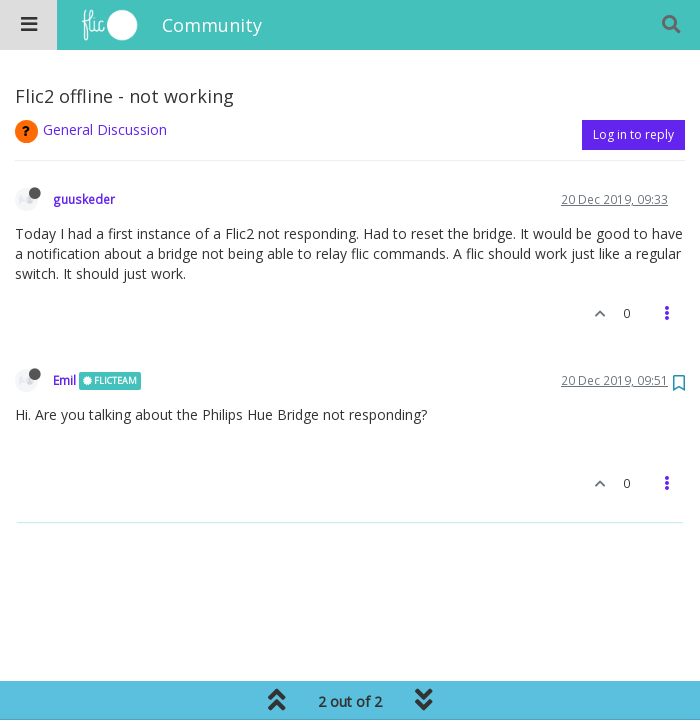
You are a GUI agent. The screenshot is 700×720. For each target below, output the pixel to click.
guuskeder (84, 199)
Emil (64, 380)
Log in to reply (633, 134)
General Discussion (105, 129)
